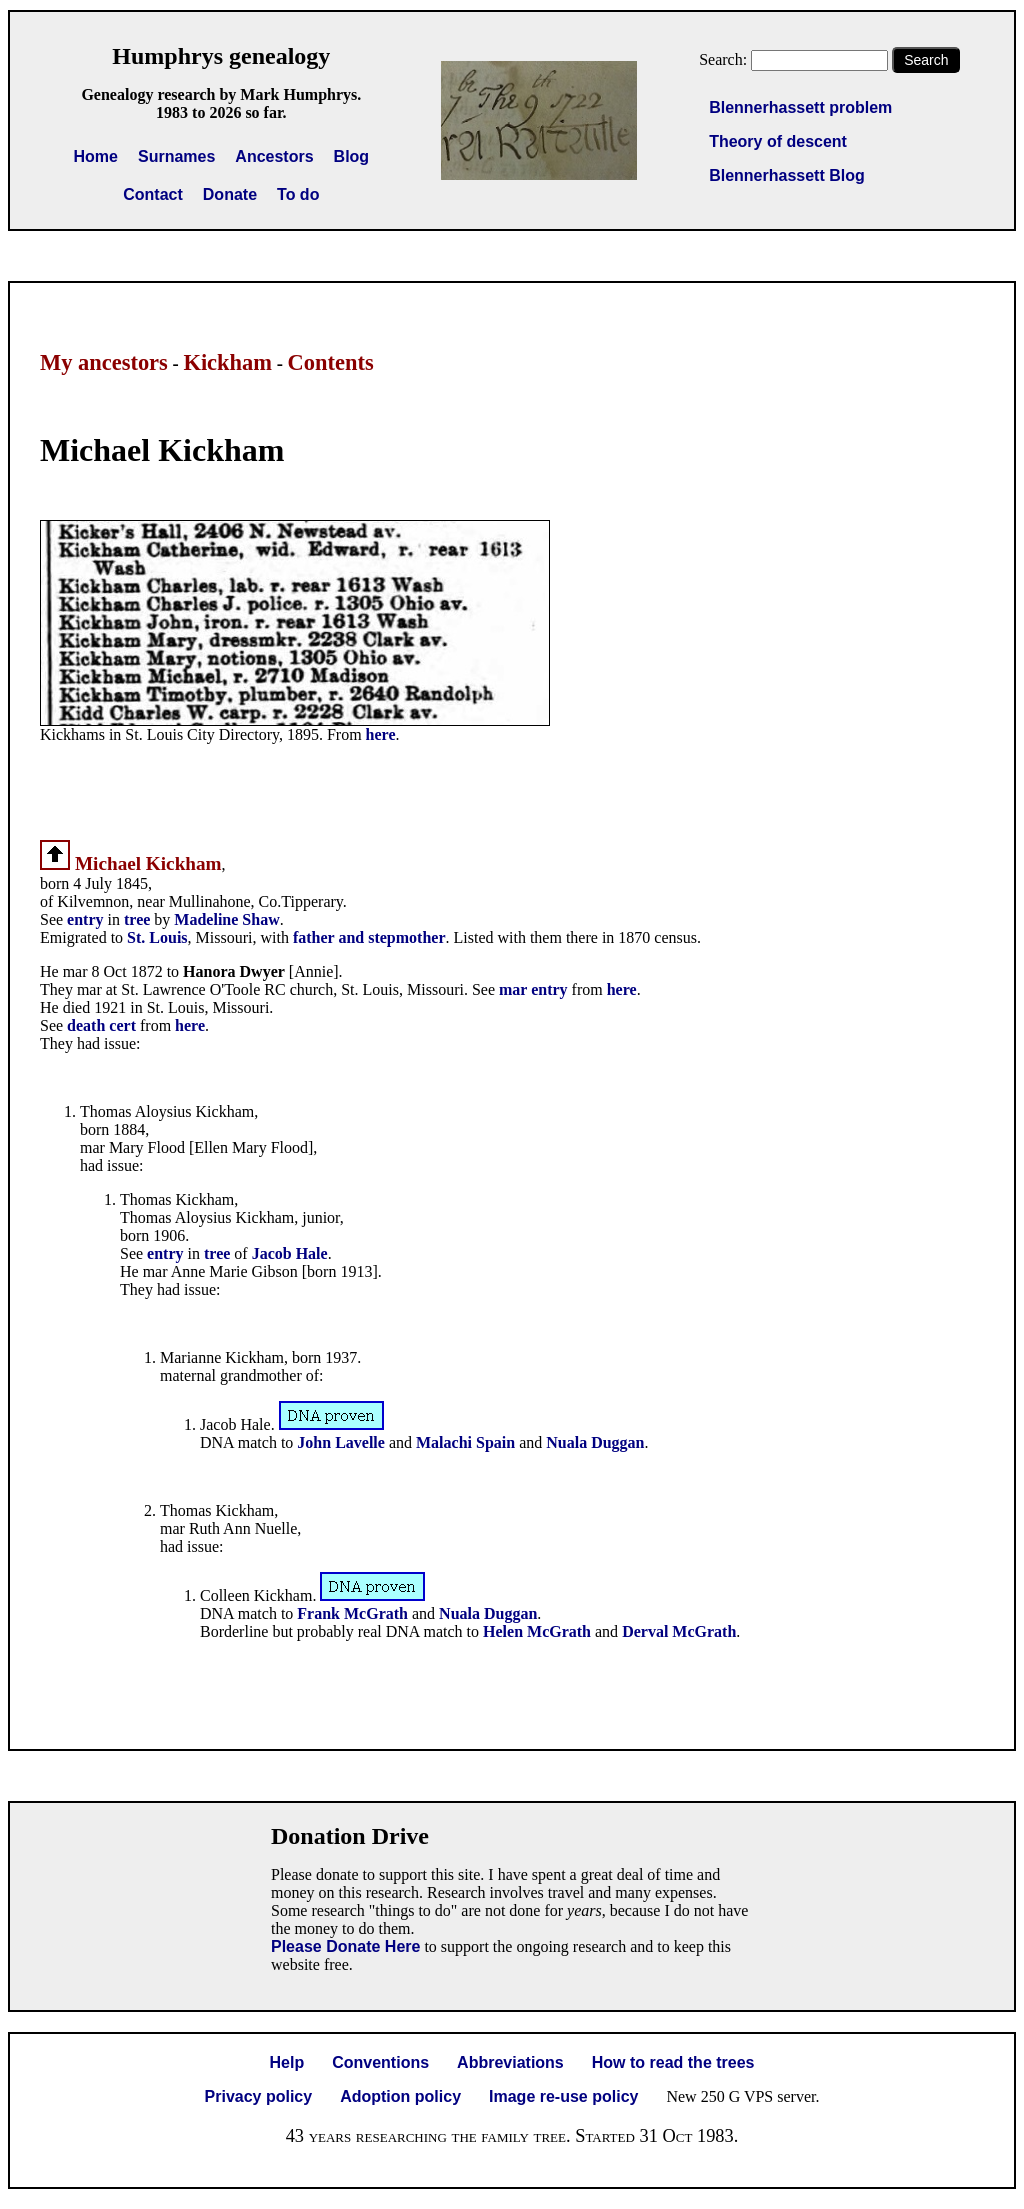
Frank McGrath (352, 1613)
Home (96, 156)
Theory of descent (778, 141)
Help (287, 2062)
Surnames (176, 156)
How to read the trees (673, 2062)
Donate (230, 194)
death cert (101, 1025)
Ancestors (274, 156)
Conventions (380, 2062)
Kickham (227, 362)
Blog (352, 156)
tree (137, 919)
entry (85, 919)
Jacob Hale (290, 1253)
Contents (331, 362)
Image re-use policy (563, 2096)
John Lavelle (341, 1442)
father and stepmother (369, 937)
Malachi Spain (465, 1442)
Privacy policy (259, 2096)
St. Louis (157, 937)
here (381, 734)
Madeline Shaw (226, 919)
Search (926, 60)
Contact (153, 194)
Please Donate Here (345, 1946)
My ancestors (104, 362)
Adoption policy (400, 2096)
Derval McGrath (679, 1631)
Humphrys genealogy (221, 56)
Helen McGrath (537, 1631)
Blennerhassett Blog (787, 175)
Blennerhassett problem (800, 107)
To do (298, 194)
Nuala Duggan (595, 1442)
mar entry (533, 989)
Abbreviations (510, 2062)
